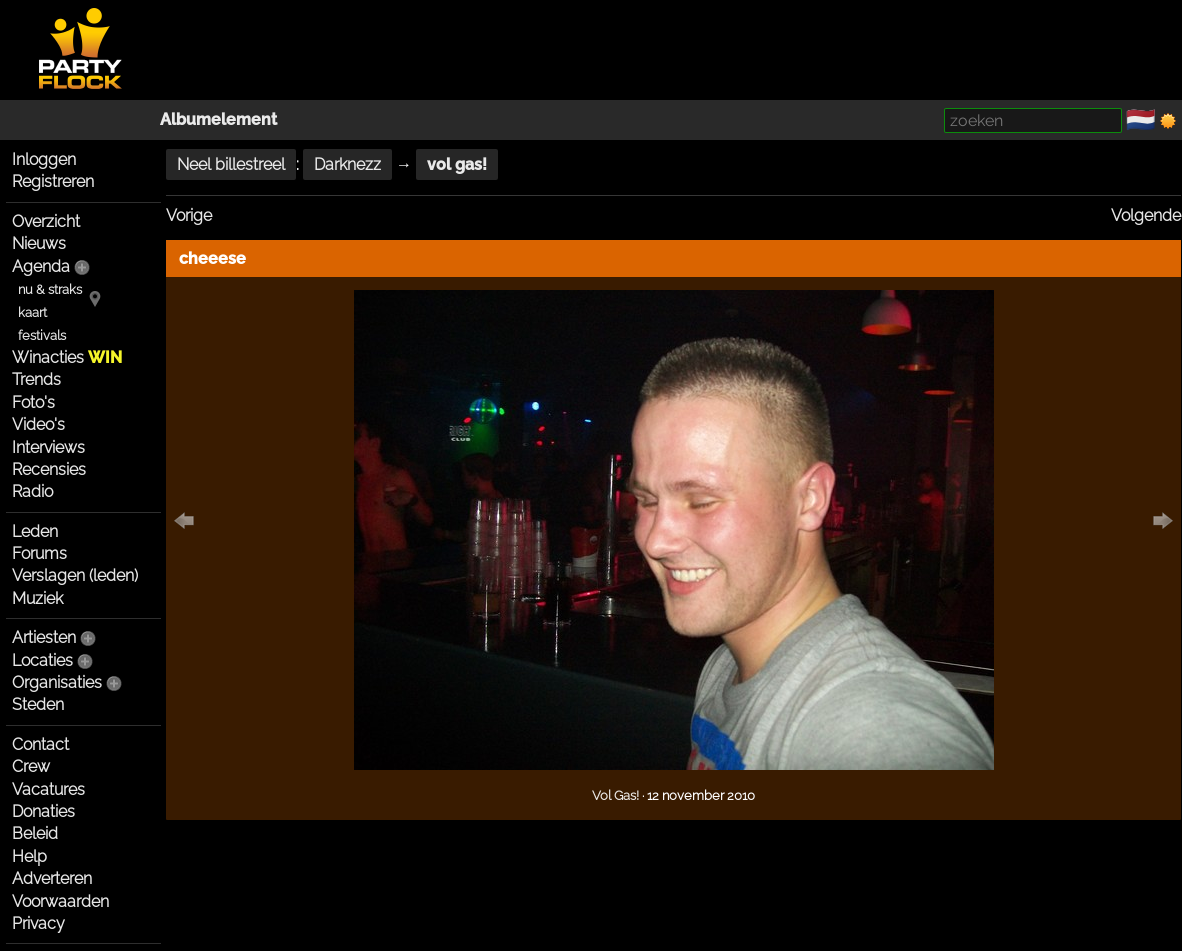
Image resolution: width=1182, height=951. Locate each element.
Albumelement (218, 119)
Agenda (41, 266)
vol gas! (457, 164)
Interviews (48, 447)
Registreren (53, 181)
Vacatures (48, 789)
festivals (42, 335)
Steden (38, 704)
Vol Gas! (615, 795)
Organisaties (57, 682)
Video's (38, 424)
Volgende (1146, 215)
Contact (40, 744)
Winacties (67, 357)
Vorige (189, 215)
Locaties (42, 660)
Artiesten (44, 637)
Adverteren (52, 878)
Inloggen (44, 159)
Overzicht (46, 221)
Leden (35, 531)
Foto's (33, 402)
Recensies (49, 469)
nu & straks (50, 289)
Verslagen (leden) (75, 575)
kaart (32, 312)
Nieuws (39, 243)
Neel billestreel (231, 164)
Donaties (43, 811)
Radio (32, 491)
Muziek (37, 598)
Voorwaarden (60, 901)
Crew (31, 766)
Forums (39, 553)
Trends (36, 379)
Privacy (38, 923)
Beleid (35, 833)
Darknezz (347, 164)
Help (29, 856)
